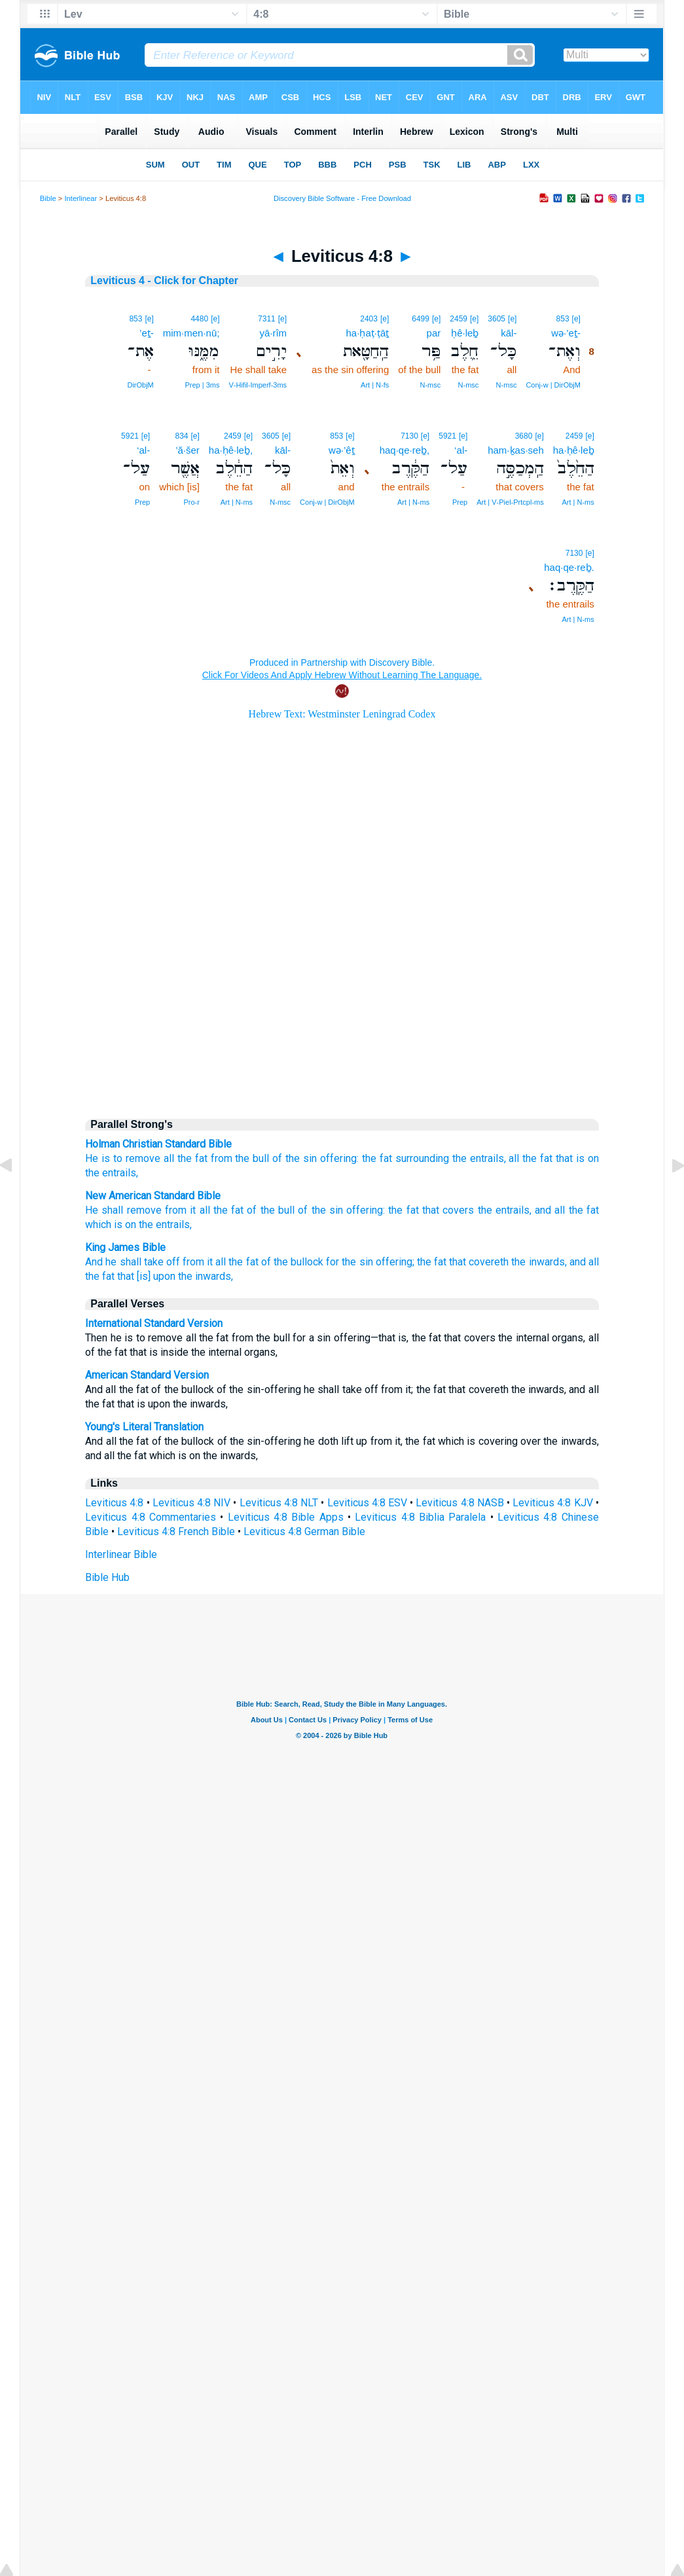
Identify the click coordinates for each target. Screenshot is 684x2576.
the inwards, (538, 1262)
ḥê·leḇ (464, 332)
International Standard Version (154, 1323)
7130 (409, 436)
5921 (447, 436)
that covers (448, 1210)
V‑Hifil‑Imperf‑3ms (257, 385)
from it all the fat (221, 1262)
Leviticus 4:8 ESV (367, 1503)
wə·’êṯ (342, 450)
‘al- (460, 450)
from (221, 1158)
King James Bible (125, 1247)
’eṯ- (146, 332)
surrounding (422, 1158)
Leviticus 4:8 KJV (552, 1503)
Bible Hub (107, 1577)
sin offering (330, 1158)
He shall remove (123, 1210)
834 (181, 436)
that (564, 1158)
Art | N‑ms (578, 502)
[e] (576, 318)
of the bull (271, 1210)
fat (386, 1158)
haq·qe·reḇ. (569, 567)
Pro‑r (191, 502)
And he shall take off (132, 1262)
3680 (524, 436)
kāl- (508, 332)
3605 (496, 318)
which (98, 1224)
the (369, 1158)
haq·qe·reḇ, (405, 450)
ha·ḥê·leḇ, (231, 450)
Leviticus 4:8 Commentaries (150, 1517)
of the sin (320, 1210)
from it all (187, 1210)
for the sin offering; (370, 1262)
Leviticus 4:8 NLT (279, 1503)
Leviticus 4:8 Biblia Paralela (420, 1517)
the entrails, (504, 1210)
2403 (369, 318)
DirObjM (140, 385)
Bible (48, 198)
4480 (199, 318)
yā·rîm (273, 332)
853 (562, 318)
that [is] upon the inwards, (175, 1276)
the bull (252, 1158)
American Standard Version (147, 1375)
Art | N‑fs (375, 385)
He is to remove (122, 1158)
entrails (487, 1158)
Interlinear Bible (121, 1554)
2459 (458, 318)
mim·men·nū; (191, 332)
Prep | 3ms (202, 385)
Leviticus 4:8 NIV (191, 1503)
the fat (192, 1158)
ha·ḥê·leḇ (573, 450)
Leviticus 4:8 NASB (459, 1503)
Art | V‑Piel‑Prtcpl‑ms (510, 502)
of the (286, 1158)
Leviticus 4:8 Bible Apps (286, 1517)
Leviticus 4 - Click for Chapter (164, 280)
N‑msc (506, 385)
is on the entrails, (153, 1224)
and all (550, 1210)
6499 (420, 318)
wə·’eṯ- (566, 332)
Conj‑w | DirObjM (553, 385)
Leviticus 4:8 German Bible (304, 1531)
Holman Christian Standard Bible (158, 1144)
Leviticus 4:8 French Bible (176, 1531)
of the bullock (292, 1262)
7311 (267, 318)
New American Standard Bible (153, 1195)
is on (587, 1158)
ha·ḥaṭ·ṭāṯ (367, 332)
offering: (365, 1210)
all (169, 1158)
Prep (459, 502)
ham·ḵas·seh (516, 450)
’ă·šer (187, 450)
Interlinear (80, 198)
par (434, 332)
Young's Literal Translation (144, 1427)
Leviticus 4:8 (114, 1503)
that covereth (479, 1262)
